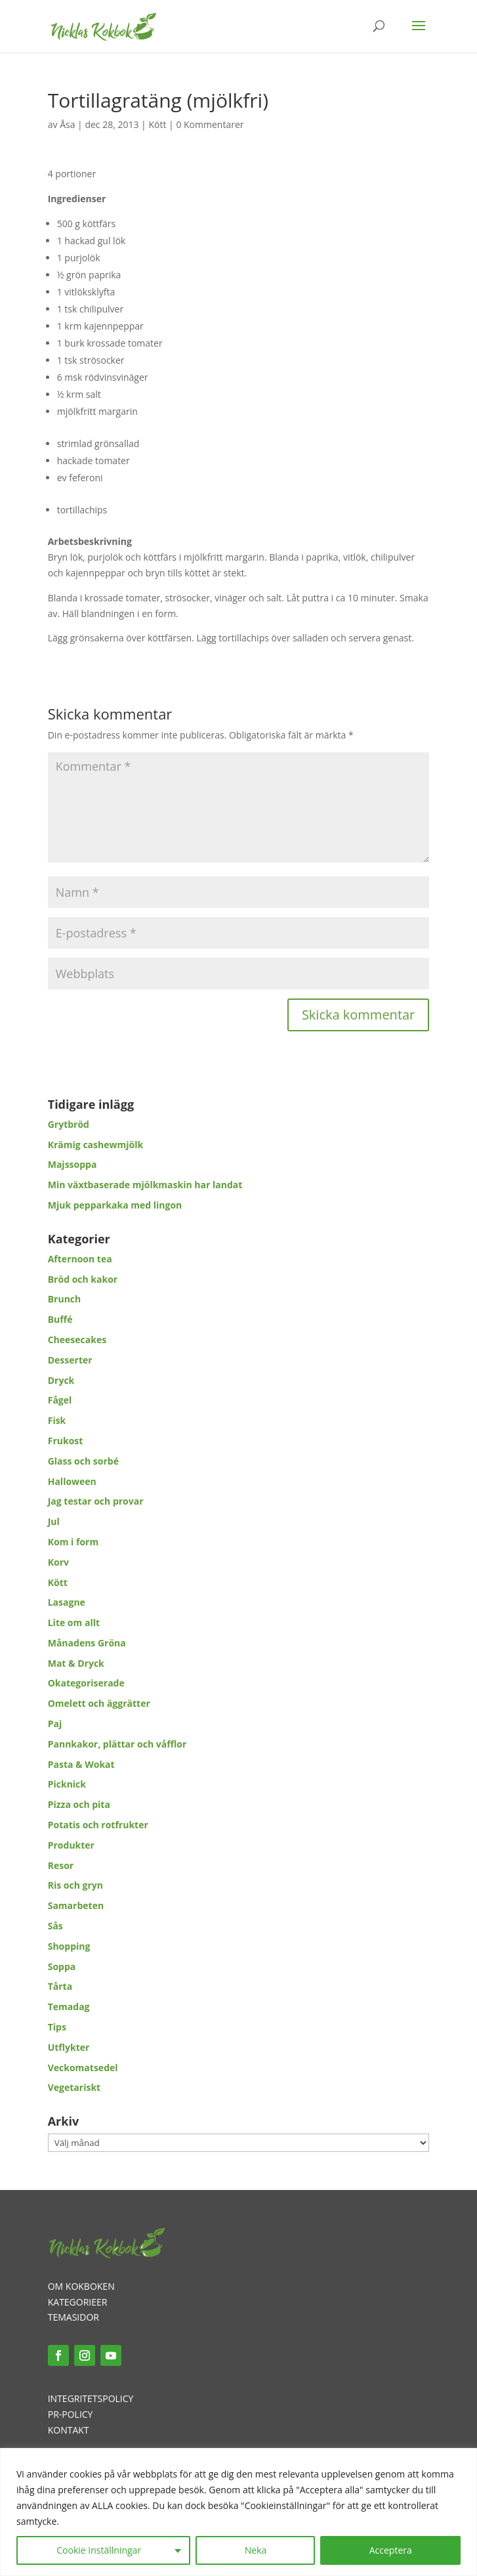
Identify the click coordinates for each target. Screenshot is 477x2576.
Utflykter (69, 2047)
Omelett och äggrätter (99, 1703)
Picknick (67, 1784)
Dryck (61, 1380)
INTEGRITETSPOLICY (91, 2398)
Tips (57, 2027)
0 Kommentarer (209, 124)
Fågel (60, 1400)
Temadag (69, 2006)
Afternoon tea (80, 1259)
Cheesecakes (77, 1339)
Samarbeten (76, 1905)
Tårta (60, 1986)
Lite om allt (74, 1622)
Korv (58, 1562)
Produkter (71, 1845)
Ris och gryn (75, 1885)
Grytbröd (68, 1124)
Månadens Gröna (87, 1643)
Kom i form (73, 1541)
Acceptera (390, 2550)
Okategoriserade (86, 1683)
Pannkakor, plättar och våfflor (117, 1744)
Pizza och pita (79, 1804)
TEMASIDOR (73, 2317)
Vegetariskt (74, 2087)
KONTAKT (68, 2430)
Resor (61, 1865)
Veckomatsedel (83, 2067)
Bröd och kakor (82, 1279)
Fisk (57, 1420)
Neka (256, 2550)
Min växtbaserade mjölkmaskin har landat (145, 1184)
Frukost (65, 1440)
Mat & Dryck (76, 1663)
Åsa (67, 124)
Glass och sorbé (83, 1461)
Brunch (64, 1299)
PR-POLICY (70, 2414)
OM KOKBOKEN (81, 2286)
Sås (55, 1926)
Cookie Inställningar (98, 2550)
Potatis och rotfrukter (98, 1824)
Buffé (60, 1319)
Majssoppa (72, 1164)
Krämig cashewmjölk (95, 1144)
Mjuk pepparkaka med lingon (115, 1205)
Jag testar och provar (96, 1501)
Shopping (69, 1946)
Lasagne (66, 1602)
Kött (157, 124)
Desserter (70, 1360)
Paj (55, 1723)
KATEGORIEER (78, 2302)
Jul (54, 1521)
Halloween (72, 1481)
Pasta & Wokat (81, 1764)
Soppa (62, 1966)
